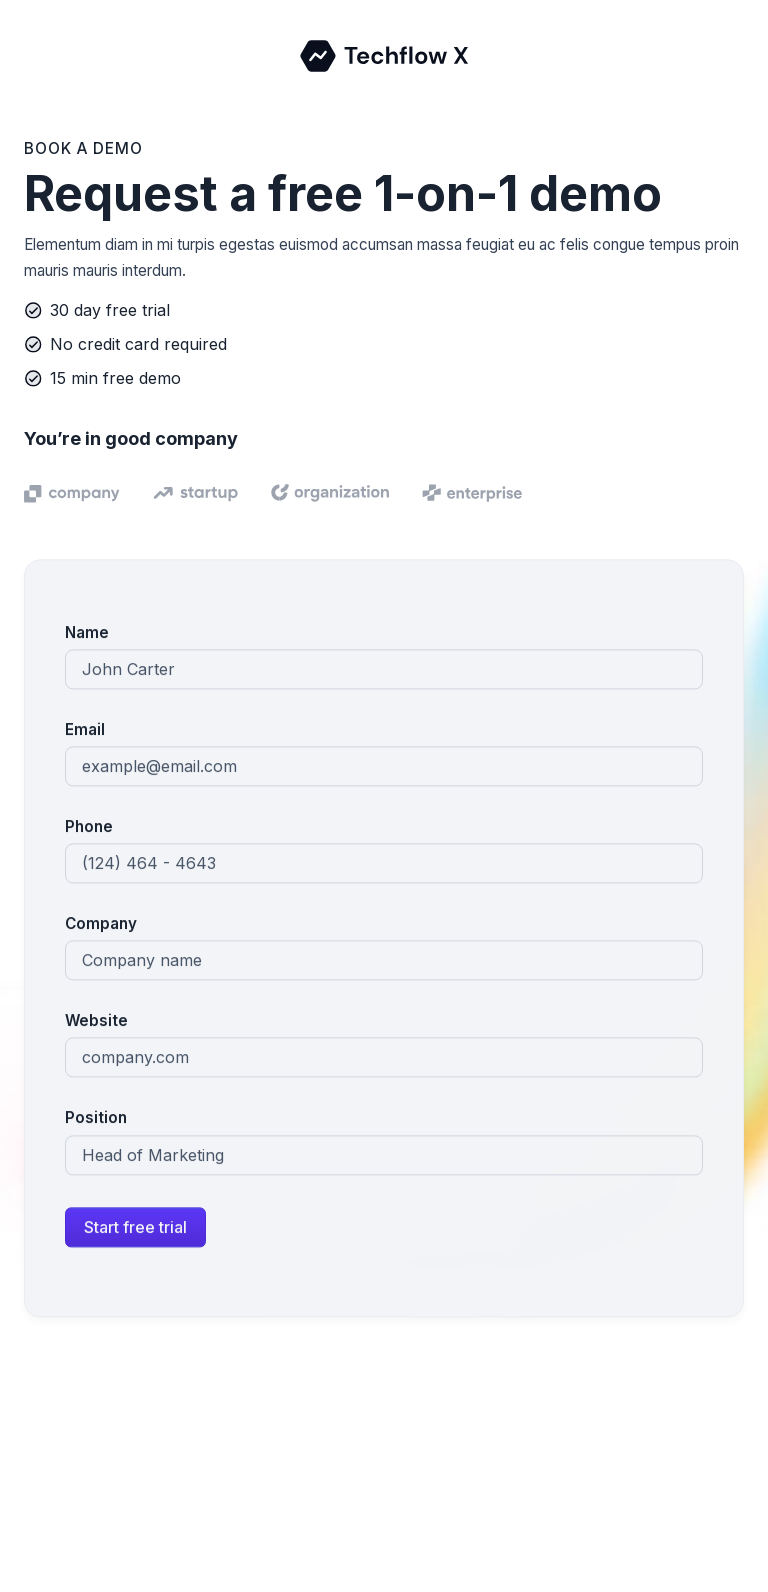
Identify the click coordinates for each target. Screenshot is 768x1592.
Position (96, 1119)
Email (85, 731)
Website (96, 1022)
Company (101, 925)
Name (87, 634)
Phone (89, 828)
